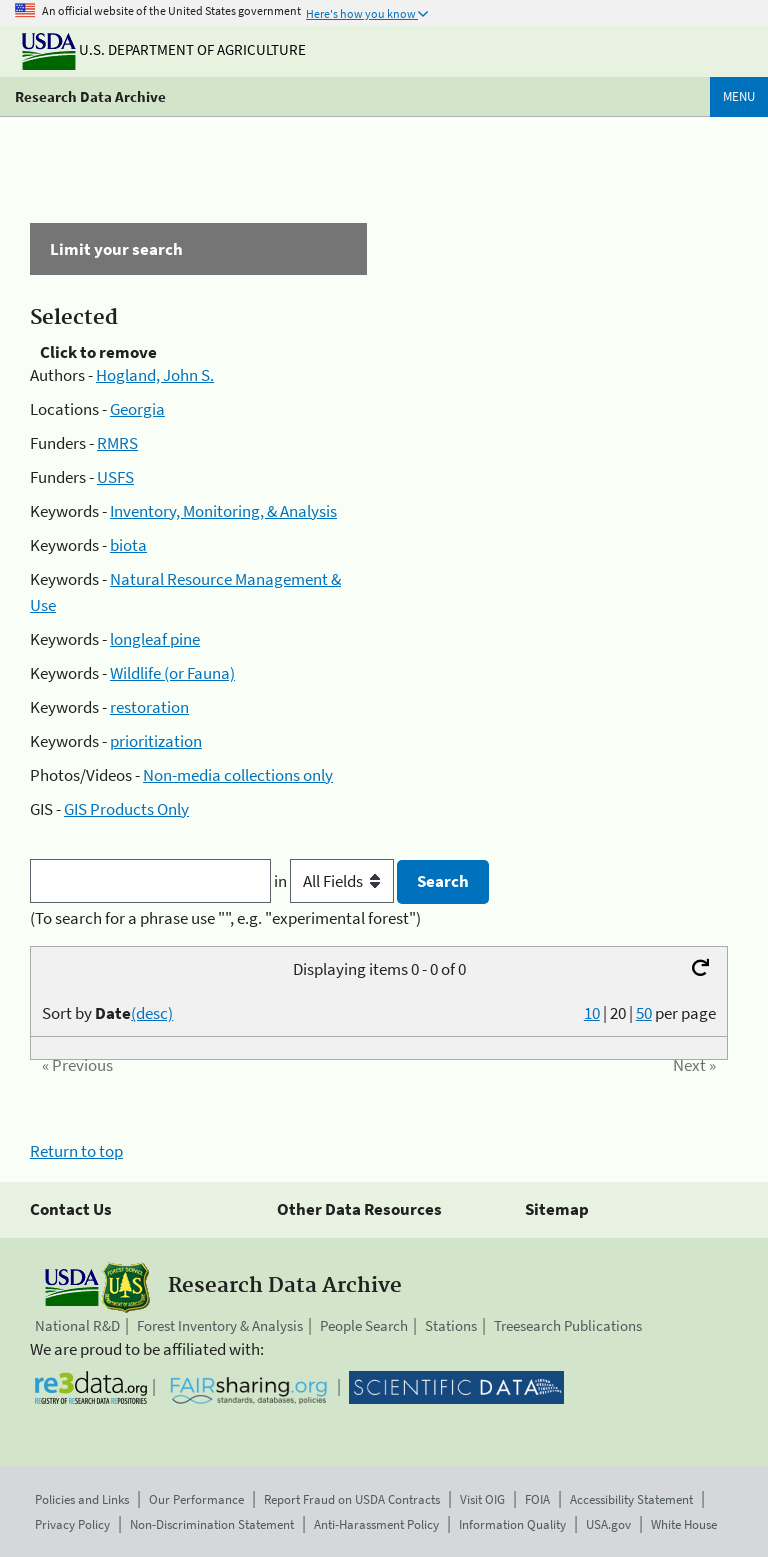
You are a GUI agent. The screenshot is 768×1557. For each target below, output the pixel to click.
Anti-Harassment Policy (376, 1524)
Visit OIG (482, 1499)
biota (128, 545)
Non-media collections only (238, 775)
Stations (451, 1325)
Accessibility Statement (631, 1499)
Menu (739, 96)
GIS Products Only (126, 809)
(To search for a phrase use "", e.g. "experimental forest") (225, 918)
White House (684, 1524)
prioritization (156, 741)
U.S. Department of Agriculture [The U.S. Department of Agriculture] (164, 49)
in (335, 881)
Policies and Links (82, 1499)
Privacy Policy (72, 1524)
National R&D (77, 1325)
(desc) (152, 1013)
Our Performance (196, 1499)
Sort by (107, 1013)
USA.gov (608, 1524)
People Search (364, 1325)
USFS (115, 477)
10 (592, 1013)
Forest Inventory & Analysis (220, 1325)
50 (644, 1013)
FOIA (537, 1499)
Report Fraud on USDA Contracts (352, 1499)
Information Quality (512, 1524)
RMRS (117, 443)
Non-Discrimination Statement (212, 1524)
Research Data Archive (90, 96)
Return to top (76, 1151)
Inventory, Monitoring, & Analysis (223, 511)
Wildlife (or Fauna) (172, 673)
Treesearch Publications (568, 1325)
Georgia (137, 409)
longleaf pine (155, 639)
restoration (149, 707)
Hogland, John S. (155, 375)
